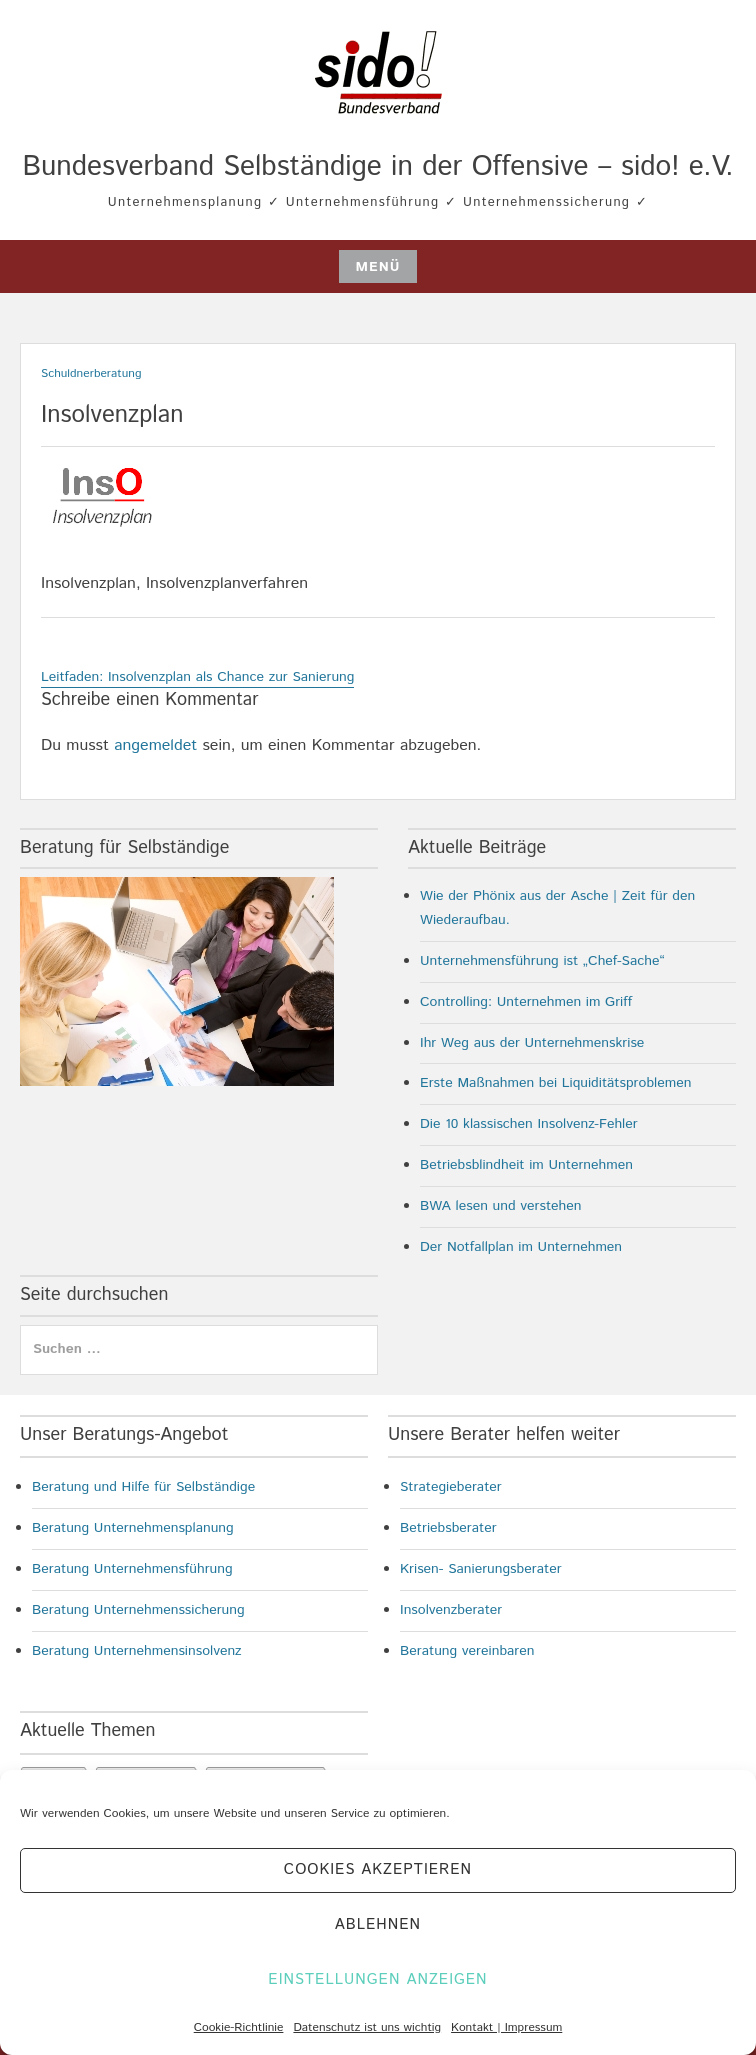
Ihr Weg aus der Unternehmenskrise (532, 1043)
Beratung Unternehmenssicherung (138, 1610)
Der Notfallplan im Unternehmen (521, 1247)
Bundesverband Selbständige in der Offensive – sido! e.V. (377, 167)
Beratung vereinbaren (467, 1651)
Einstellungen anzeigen (377, 1979)
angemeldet (155, 745)
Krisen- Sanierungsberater (481, 1569)
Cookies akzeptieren (378, 1869)
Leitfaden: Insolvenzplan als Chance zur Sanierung (197, 677)
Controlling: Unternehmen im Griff (526, 1002)
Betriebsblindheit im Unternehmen (526, 1165)
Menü (377, 267)
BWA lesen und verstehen (501, 1206)
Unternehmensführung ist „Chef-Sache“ (542, 961)
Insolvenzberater (451, 1610)
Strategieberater (451, 1487)
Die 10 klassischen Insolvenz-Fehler (529, 1124)
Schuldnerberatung (91, 373)
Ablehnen (378, 1924)
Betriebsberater (448, 1528)
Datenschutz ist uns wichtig (367, 2027)
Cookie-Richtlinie (239, 2027)
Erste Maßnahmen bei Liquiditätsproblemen (555, 1083)
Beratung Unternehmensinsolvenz (137, 1651)
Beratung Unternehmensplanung (133, 1528)
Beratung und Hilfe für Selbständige (143, 1487)
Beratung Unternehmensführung (132, 1569)
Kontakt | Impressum (506, 2027)
